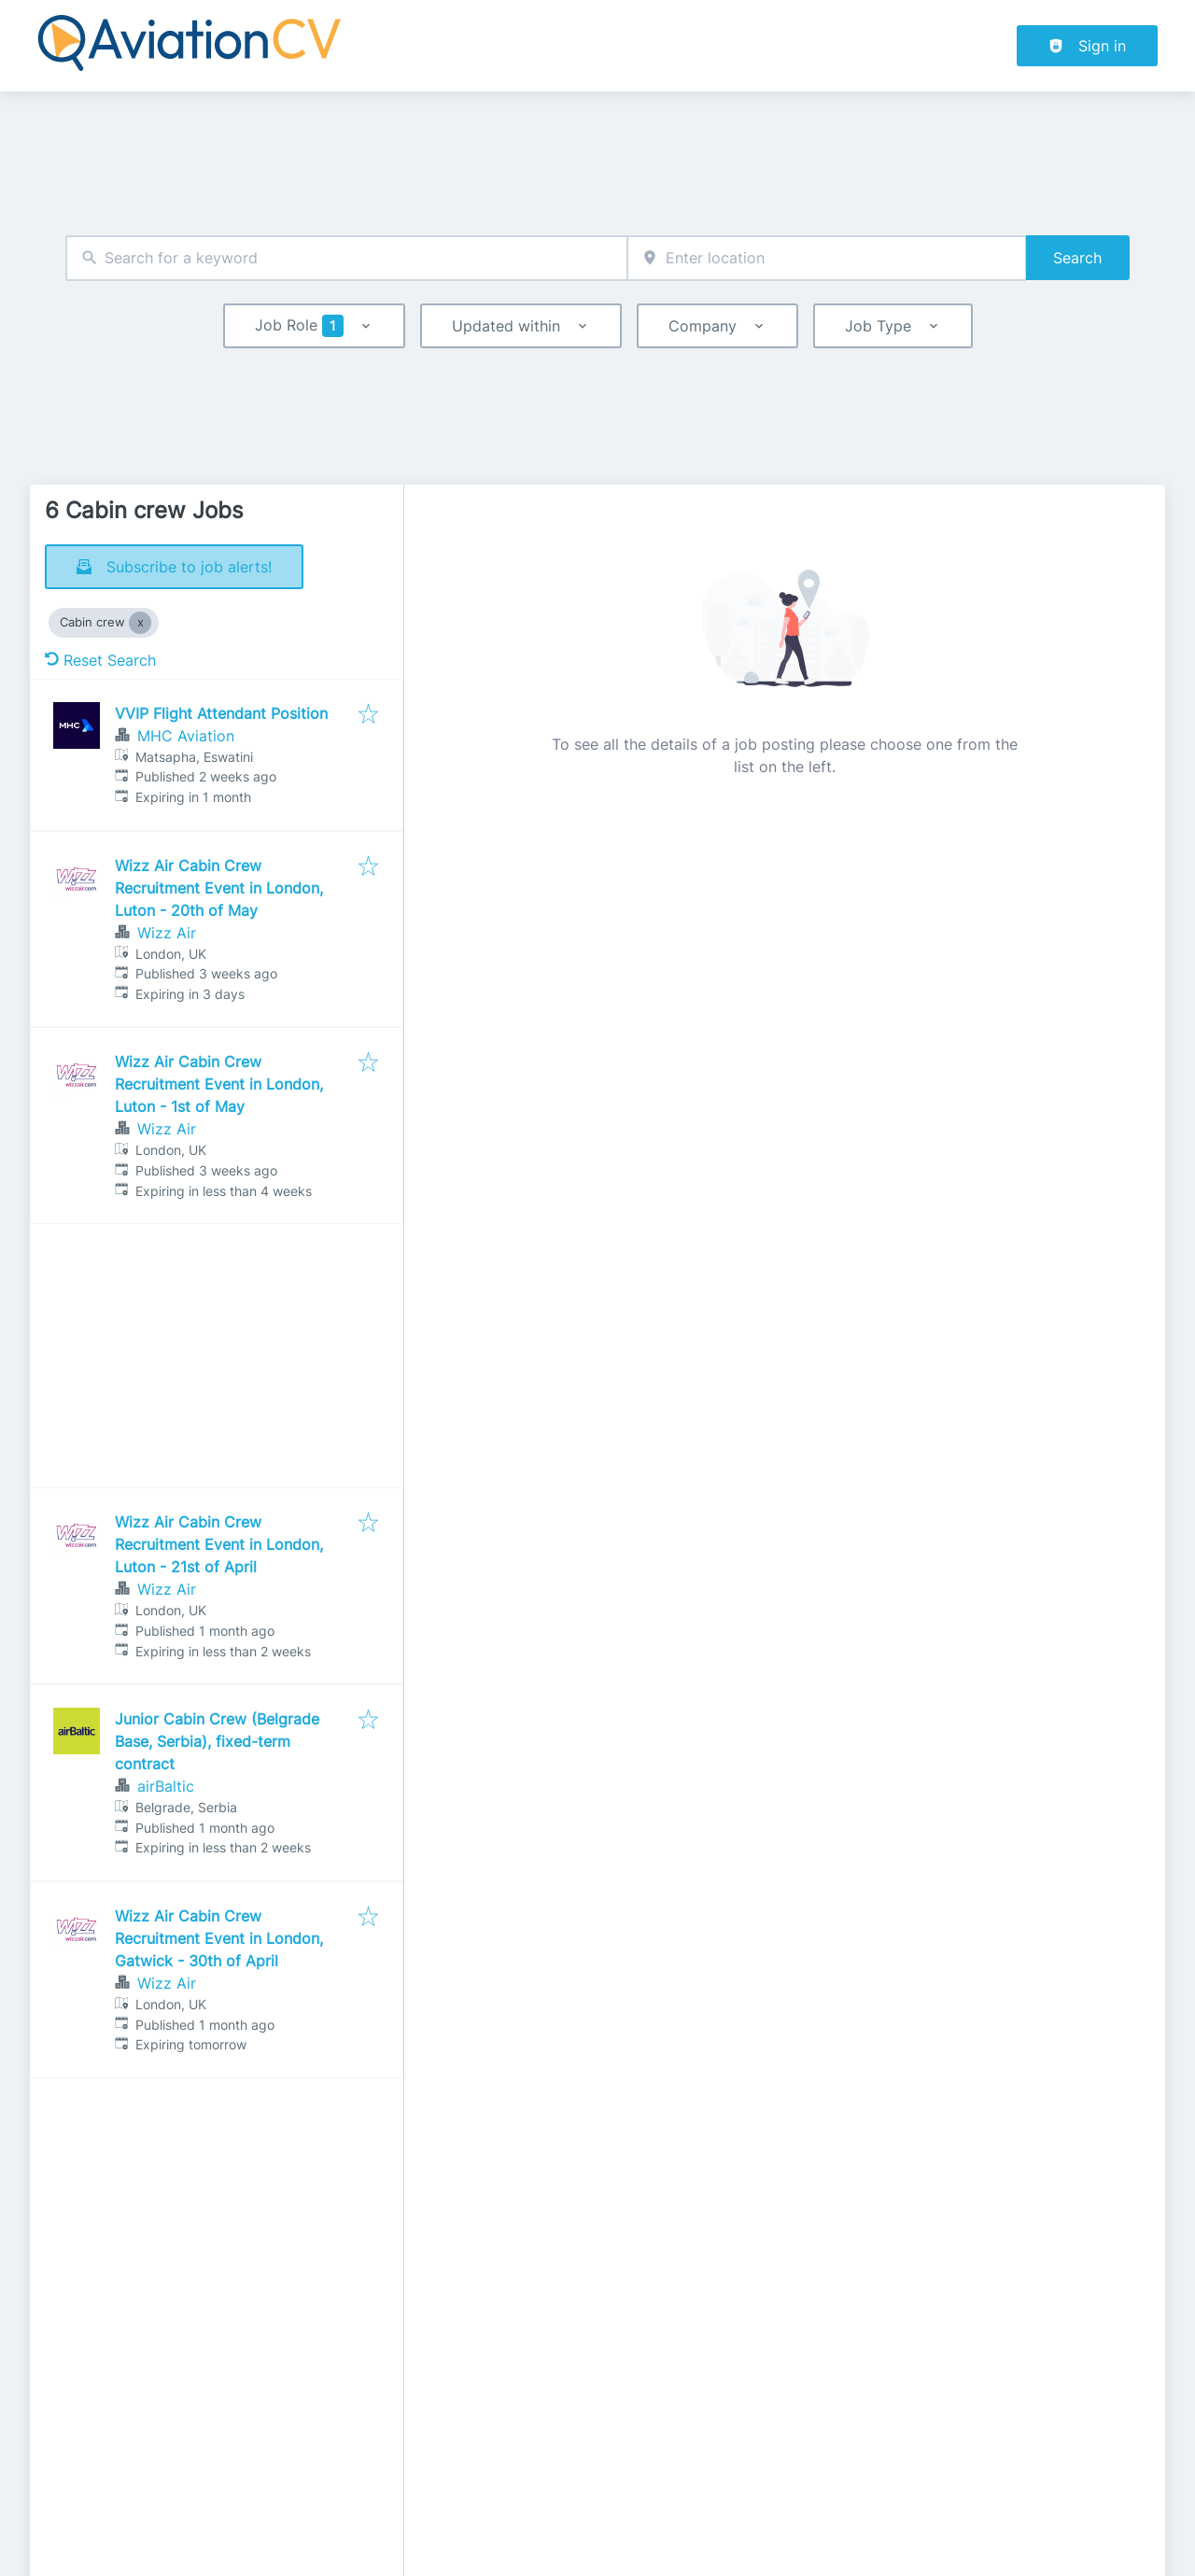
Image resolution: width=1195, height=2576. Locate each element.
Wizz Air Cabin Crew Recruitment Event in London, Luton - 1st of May (219, 1084)
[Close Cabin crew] (140, 623)
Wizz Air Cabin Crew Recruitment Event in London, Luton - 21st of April (219, 1544)
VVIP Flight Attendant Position (221, 713)
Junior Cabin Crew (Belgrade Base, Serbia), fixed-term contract (217, 1741)
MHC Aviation (185, 735)
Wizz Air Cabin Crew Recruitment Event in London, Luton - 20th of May (219, 888)
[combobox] (346, 258)
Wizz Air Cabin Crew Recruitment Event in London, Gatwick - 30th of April (219, 1938)
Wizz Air (166, 932)
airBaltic (165, 1786)
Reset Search (100, 660)
